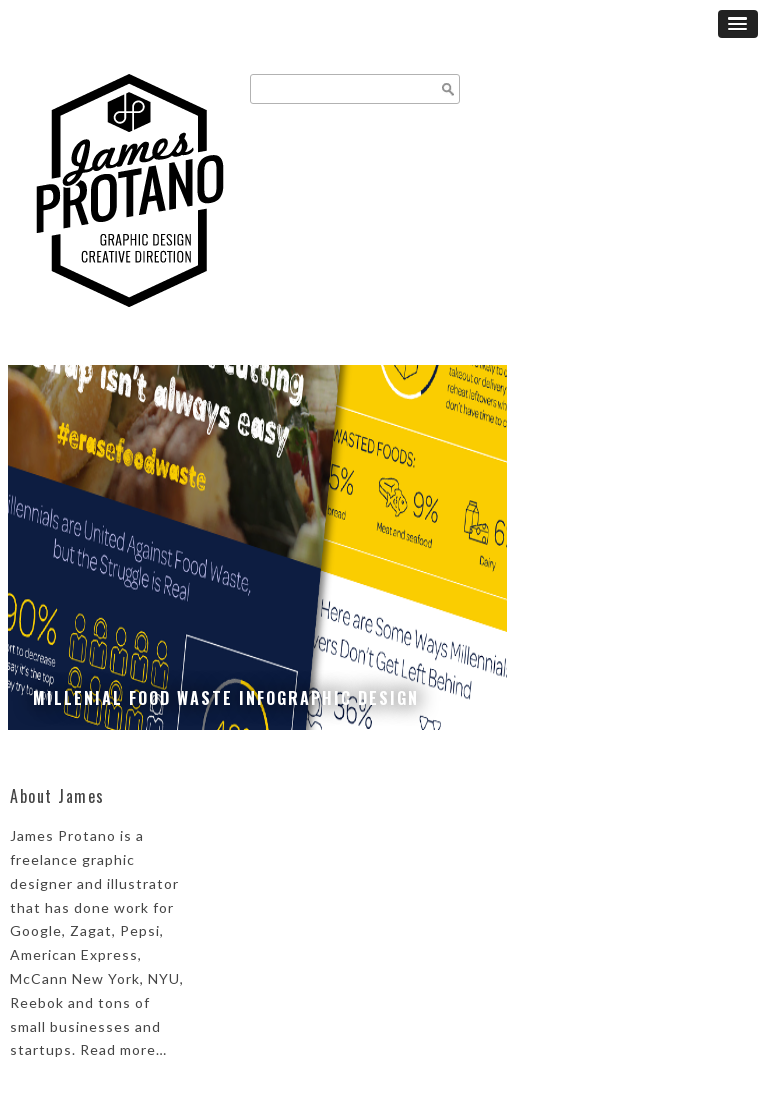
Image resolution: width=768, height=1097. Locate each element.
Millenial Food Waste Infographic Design (226, 698)
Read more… (123, 1049)
